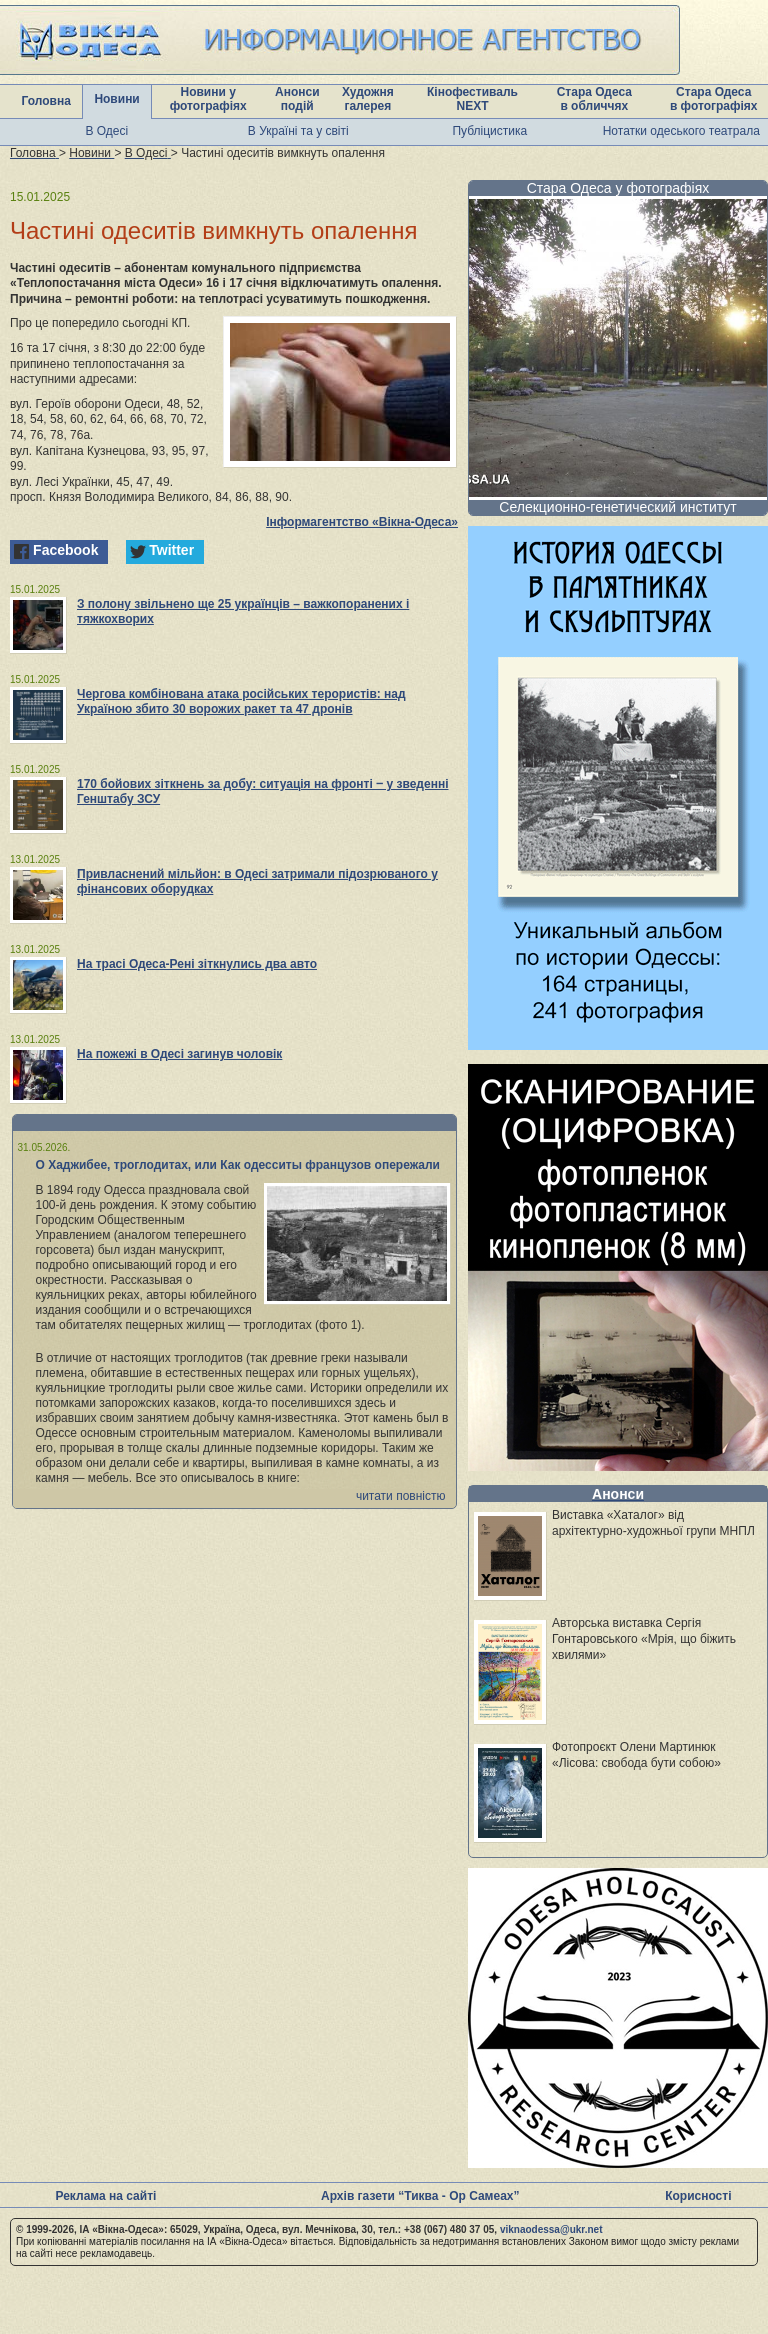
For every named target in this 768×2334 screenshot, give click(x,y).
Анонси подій (297, 99)
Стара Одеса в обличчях (594, 99)
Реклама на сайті (105, 2196)
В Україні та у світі (298, 131)
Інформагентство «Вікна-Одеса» (362, 522)
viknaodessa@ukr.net (551, 2229)
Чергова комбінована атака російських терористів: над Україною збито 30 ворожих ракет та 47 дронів (241, 701)
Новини (116, 99)
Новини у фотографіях (208, 99)
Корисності (698, 2196)
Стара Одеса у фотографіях (618, 188)
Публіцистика (489, 131)
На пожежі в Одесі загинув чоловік (179, 1054)
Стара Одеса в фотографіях (714, 99)
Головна (46, 101)
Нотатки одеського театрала (681, 131)
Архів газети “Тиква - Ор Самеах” (420, 2196)
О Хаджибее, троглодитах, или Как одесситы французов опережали (238, 1165)
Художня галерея (368, 99)
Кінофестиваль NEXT (472, 99)
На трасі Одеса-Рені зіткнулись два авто (197, 964)
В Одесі (106, 131)
